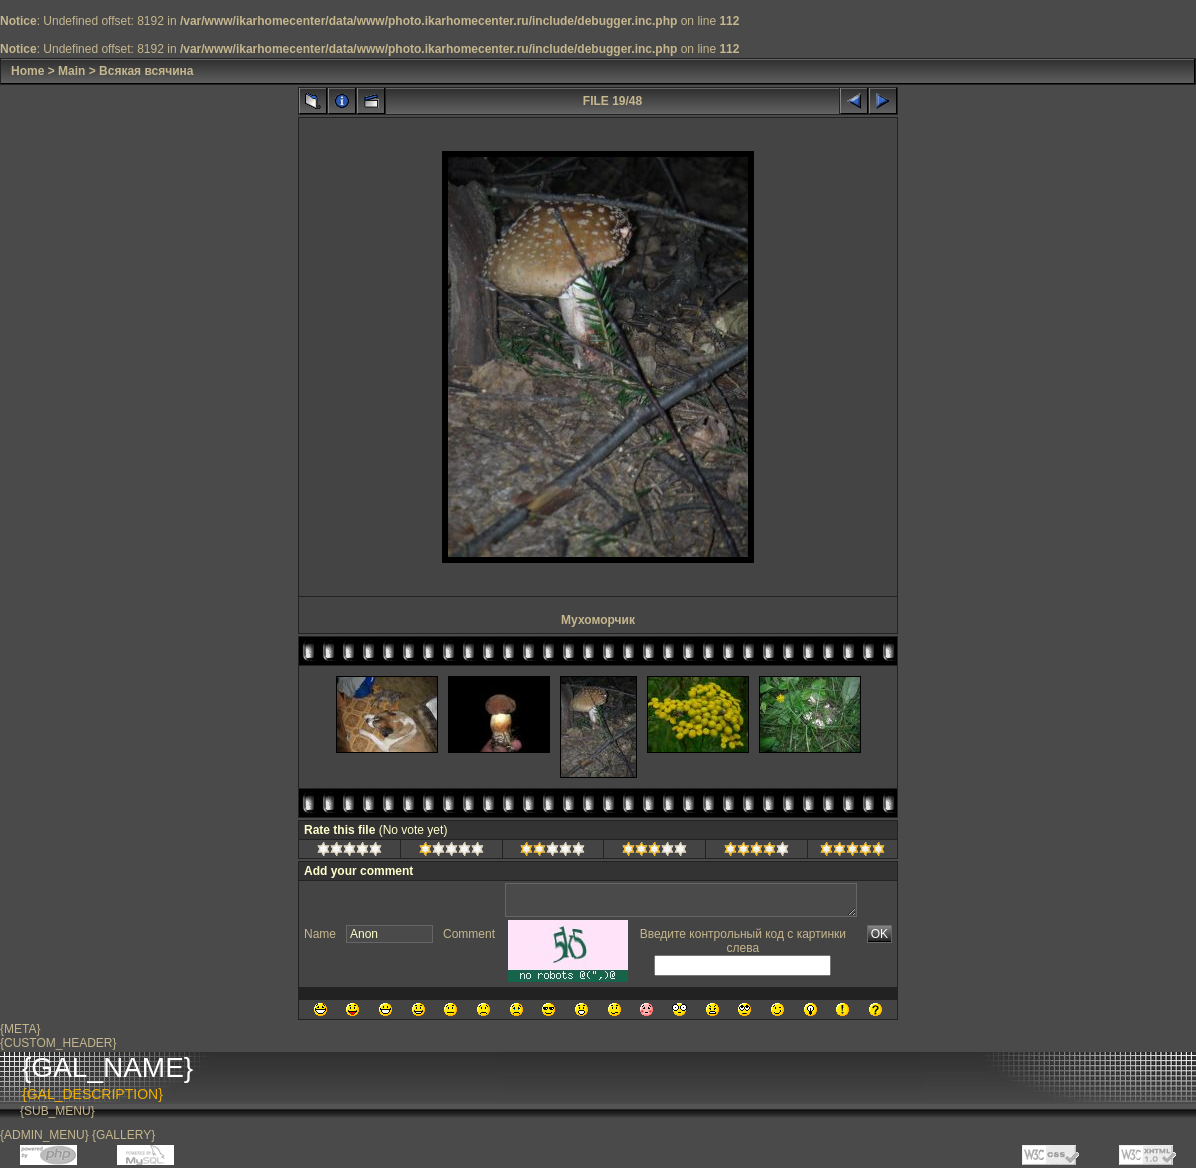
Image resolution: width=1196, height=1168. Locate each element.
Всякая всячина (146, 71)
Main (71, 71)
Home (27, 71)
